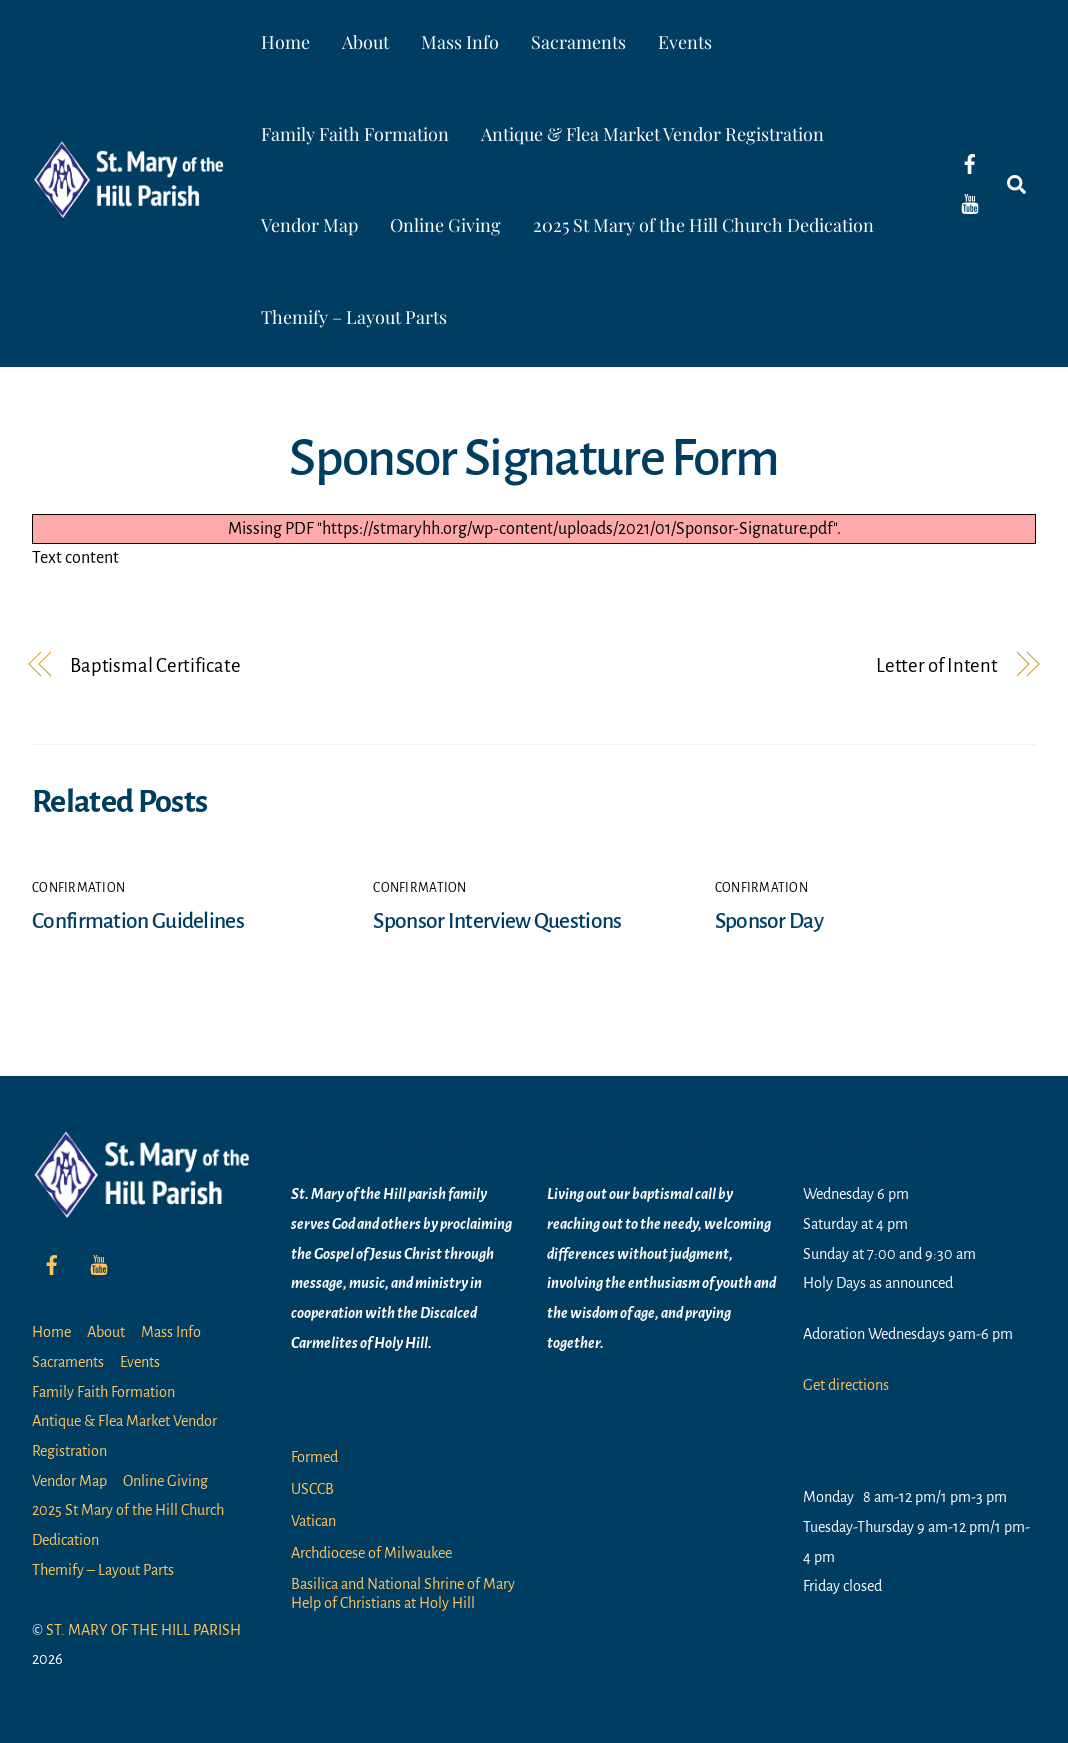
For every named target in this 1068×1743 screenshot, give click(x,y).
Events (685, 42)
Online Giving (445, 225)
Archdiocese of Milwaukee (371, 1553)
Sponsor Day (769, 921)
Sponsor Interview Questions (497, 921)
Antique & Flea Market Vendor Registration (652, 134)
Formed (314, 1457)
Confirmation (78, 888)
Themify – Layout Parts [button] (354, 317)
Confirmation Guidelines (138, 921)
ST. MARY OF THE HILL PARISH (143, 1630)
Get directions (846, 1385)
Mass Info (460, 42)
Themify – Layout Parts (103, 1570)
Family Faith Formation (355, 134)
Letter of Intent (937, 665)
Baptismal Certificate (155, 665)
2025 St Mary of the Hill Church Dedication (703, 225)
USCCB (312, 1489)
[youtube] (970, 203)
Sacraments (578, 42)
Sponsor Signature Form (533, 458)
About (365, 42)
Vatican (313, 1521)
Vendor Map (309, 225)
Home (285, 42)
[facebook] (970, 163)
